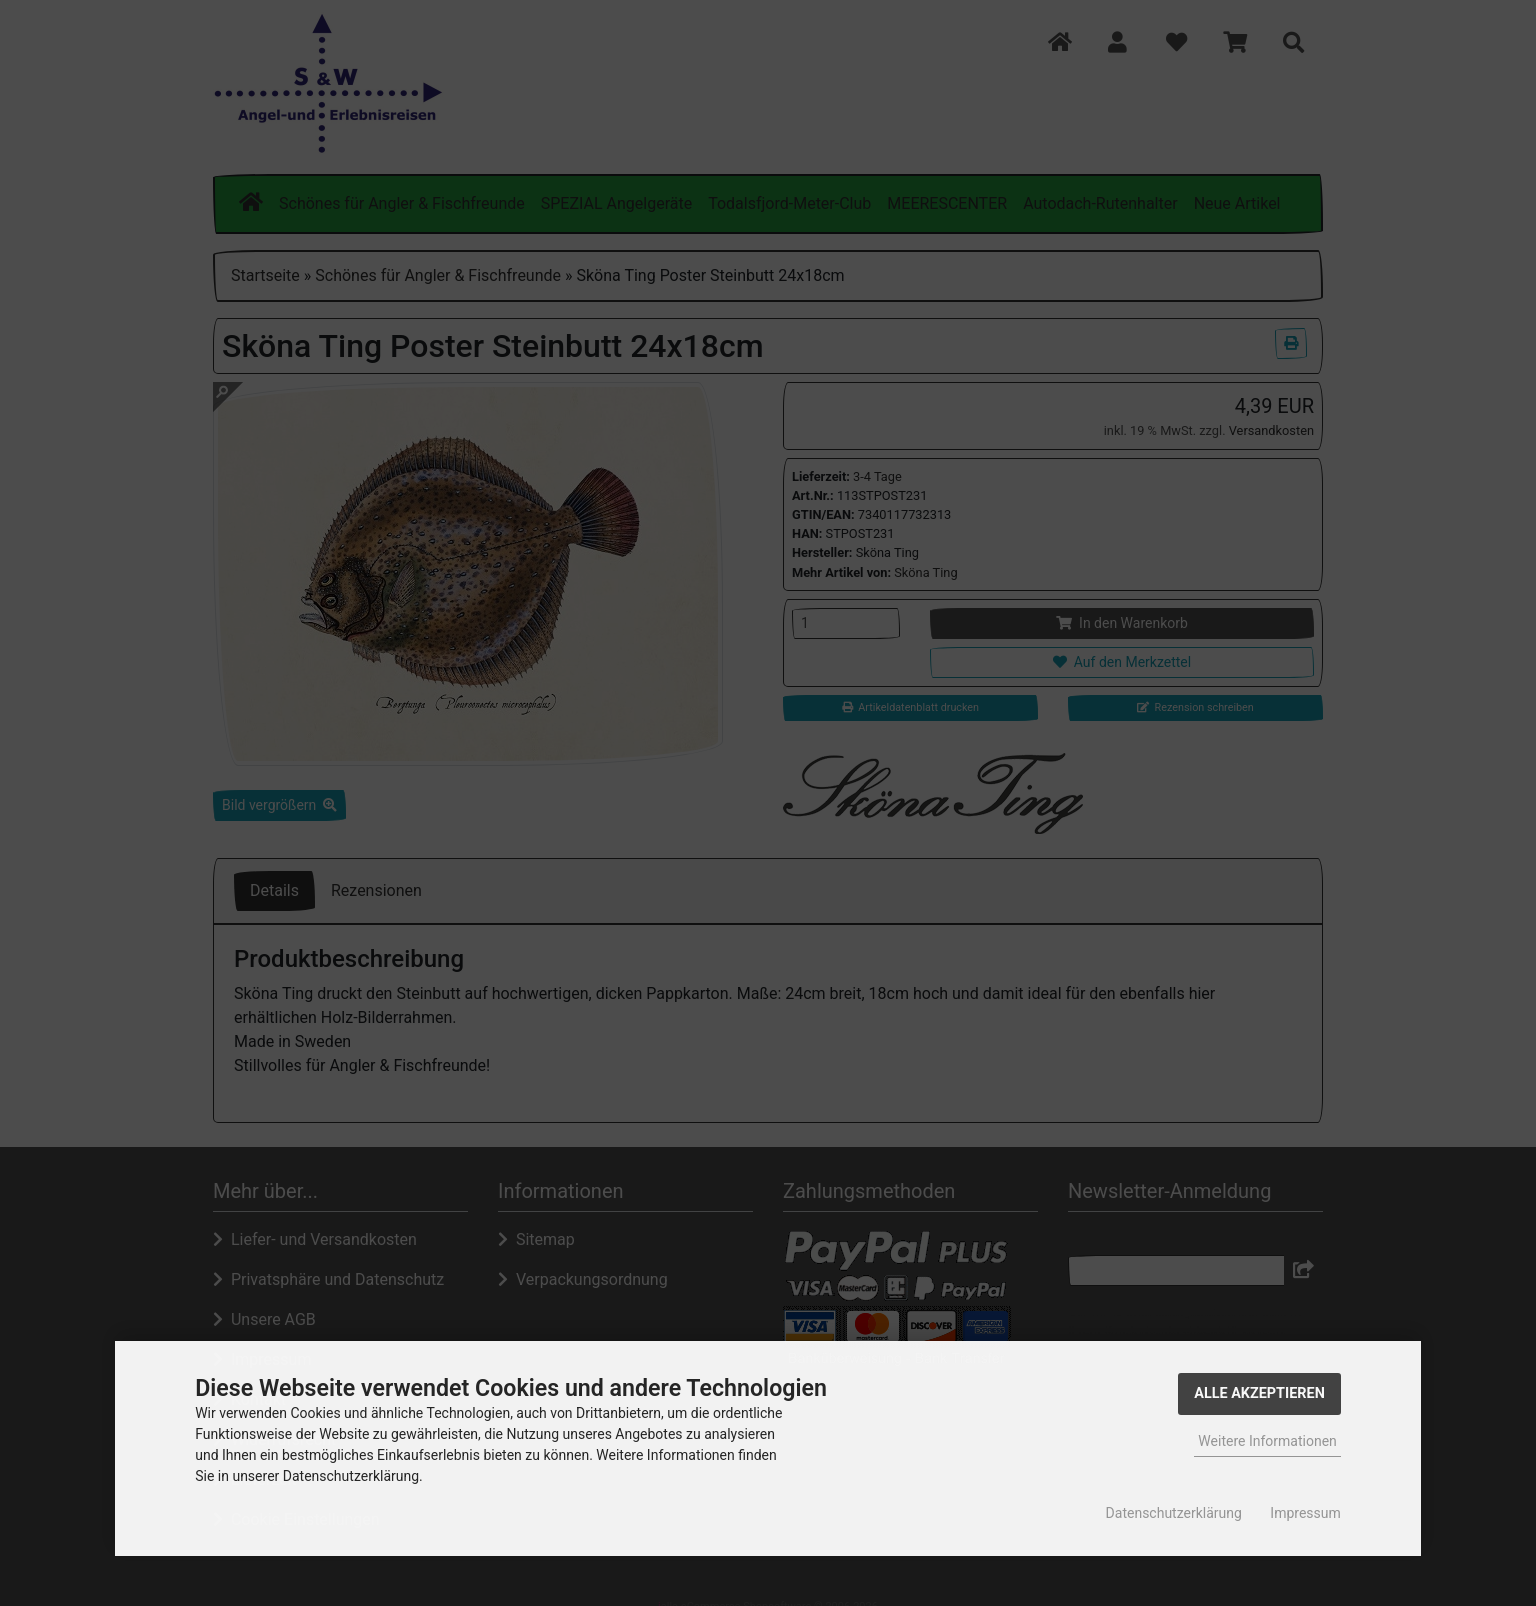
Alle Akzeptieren (1259, 1393)
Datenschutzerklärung (1174, 1513)
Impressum (1305, 1513)
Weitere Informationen (1267, 1441)
